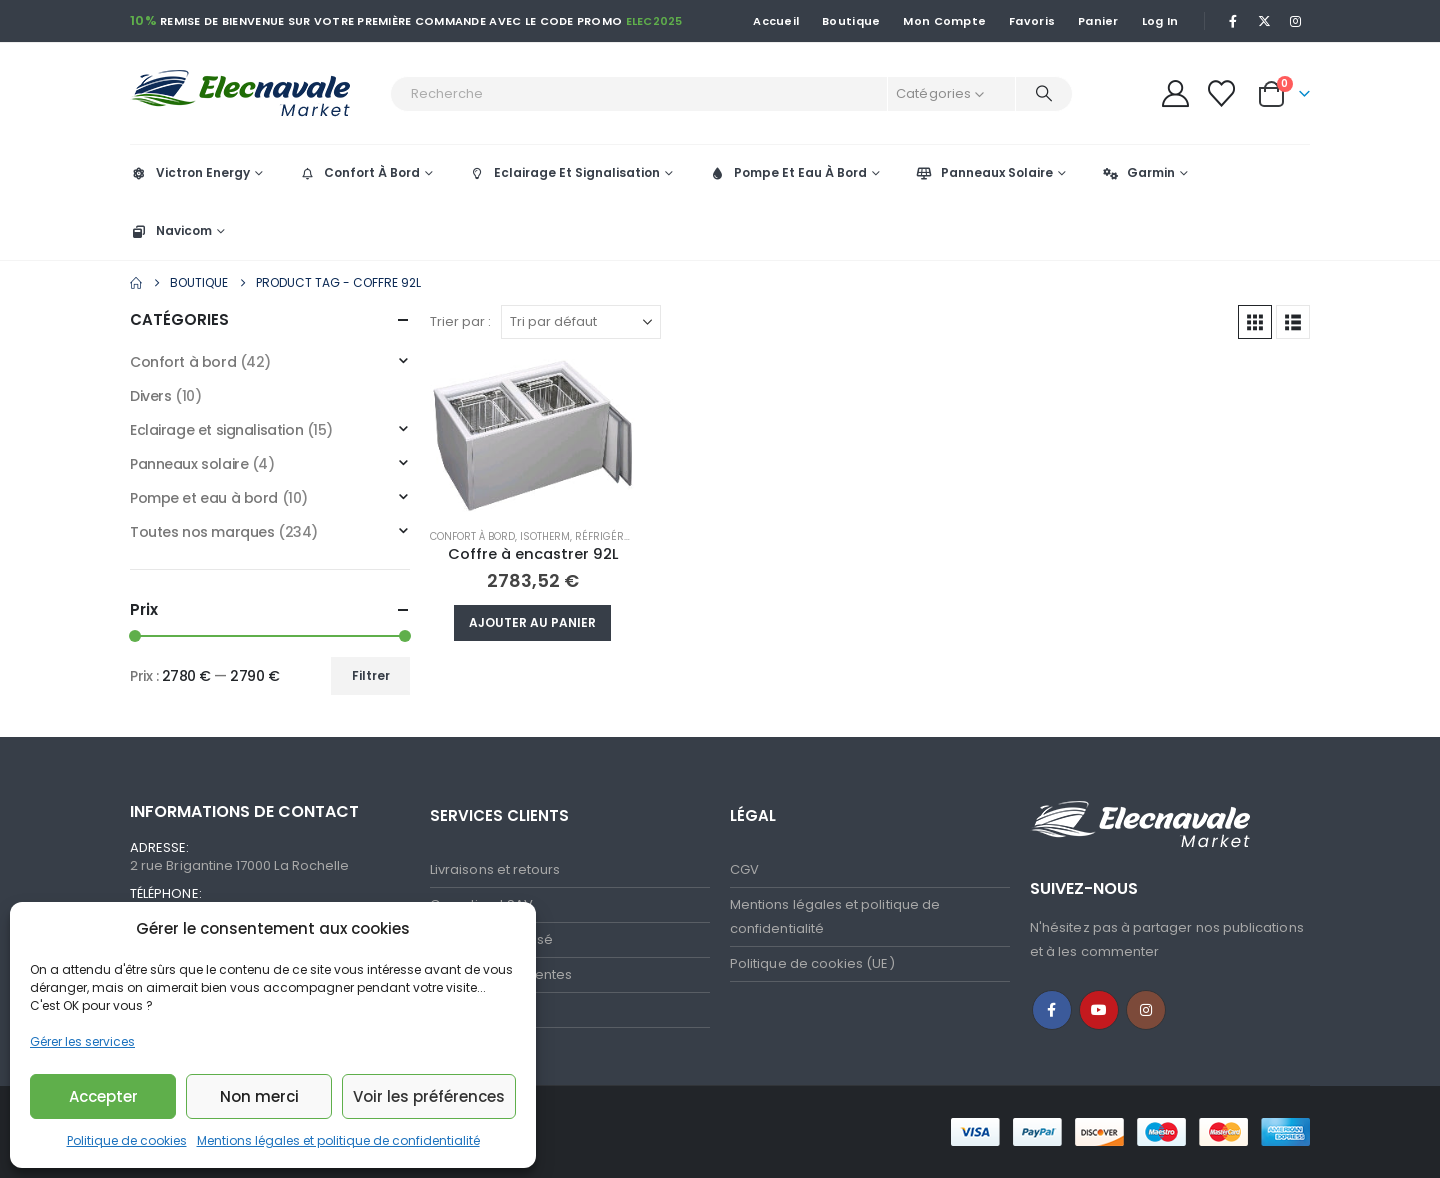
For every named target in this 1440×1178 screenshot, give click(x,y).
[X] (1265, 21)
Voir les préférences (429, 1096)
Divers (150, 396)
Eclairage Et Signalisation (564, 172)
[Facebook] (1233, 21)
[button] (1255, 322)
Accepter (103, 1096)
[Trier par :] (581, 322)
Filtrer (371, 675)
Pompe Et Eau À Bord (787, 172)
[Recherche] (1044, 94)
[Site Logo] (255, 93)
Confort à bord (472, 536)
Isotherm (545, 536)
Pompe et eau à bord (204, 498)
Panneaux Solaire (984, 172)
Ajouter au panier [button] (532, 622)
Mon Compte (944, 21)
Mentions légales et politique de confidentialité (338, 1140)
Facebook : (1052, 1010)
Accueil (776, 21)
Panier (1098, 21)
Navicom (171, 230)
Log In (1160, 21)
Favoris (1032, 21)
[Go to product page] (532, 435)
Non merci (259, 1096)
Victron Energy (190, 172)
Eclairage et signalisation (216, 430)
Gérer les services (82, 1041)
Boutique (851, 21)
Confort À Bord (359, 172)
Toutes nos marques (202, 532)
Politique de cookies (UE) (812, 963)
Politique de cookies (127, 1140)
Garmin (1138, 172)
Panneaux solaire (189, 464)
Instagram (1146, 1010)
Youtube (1099, 1010)
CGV (744, 869)
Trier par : (460, 321)
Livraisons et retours (495, 869)
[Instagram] (1296, 21)
